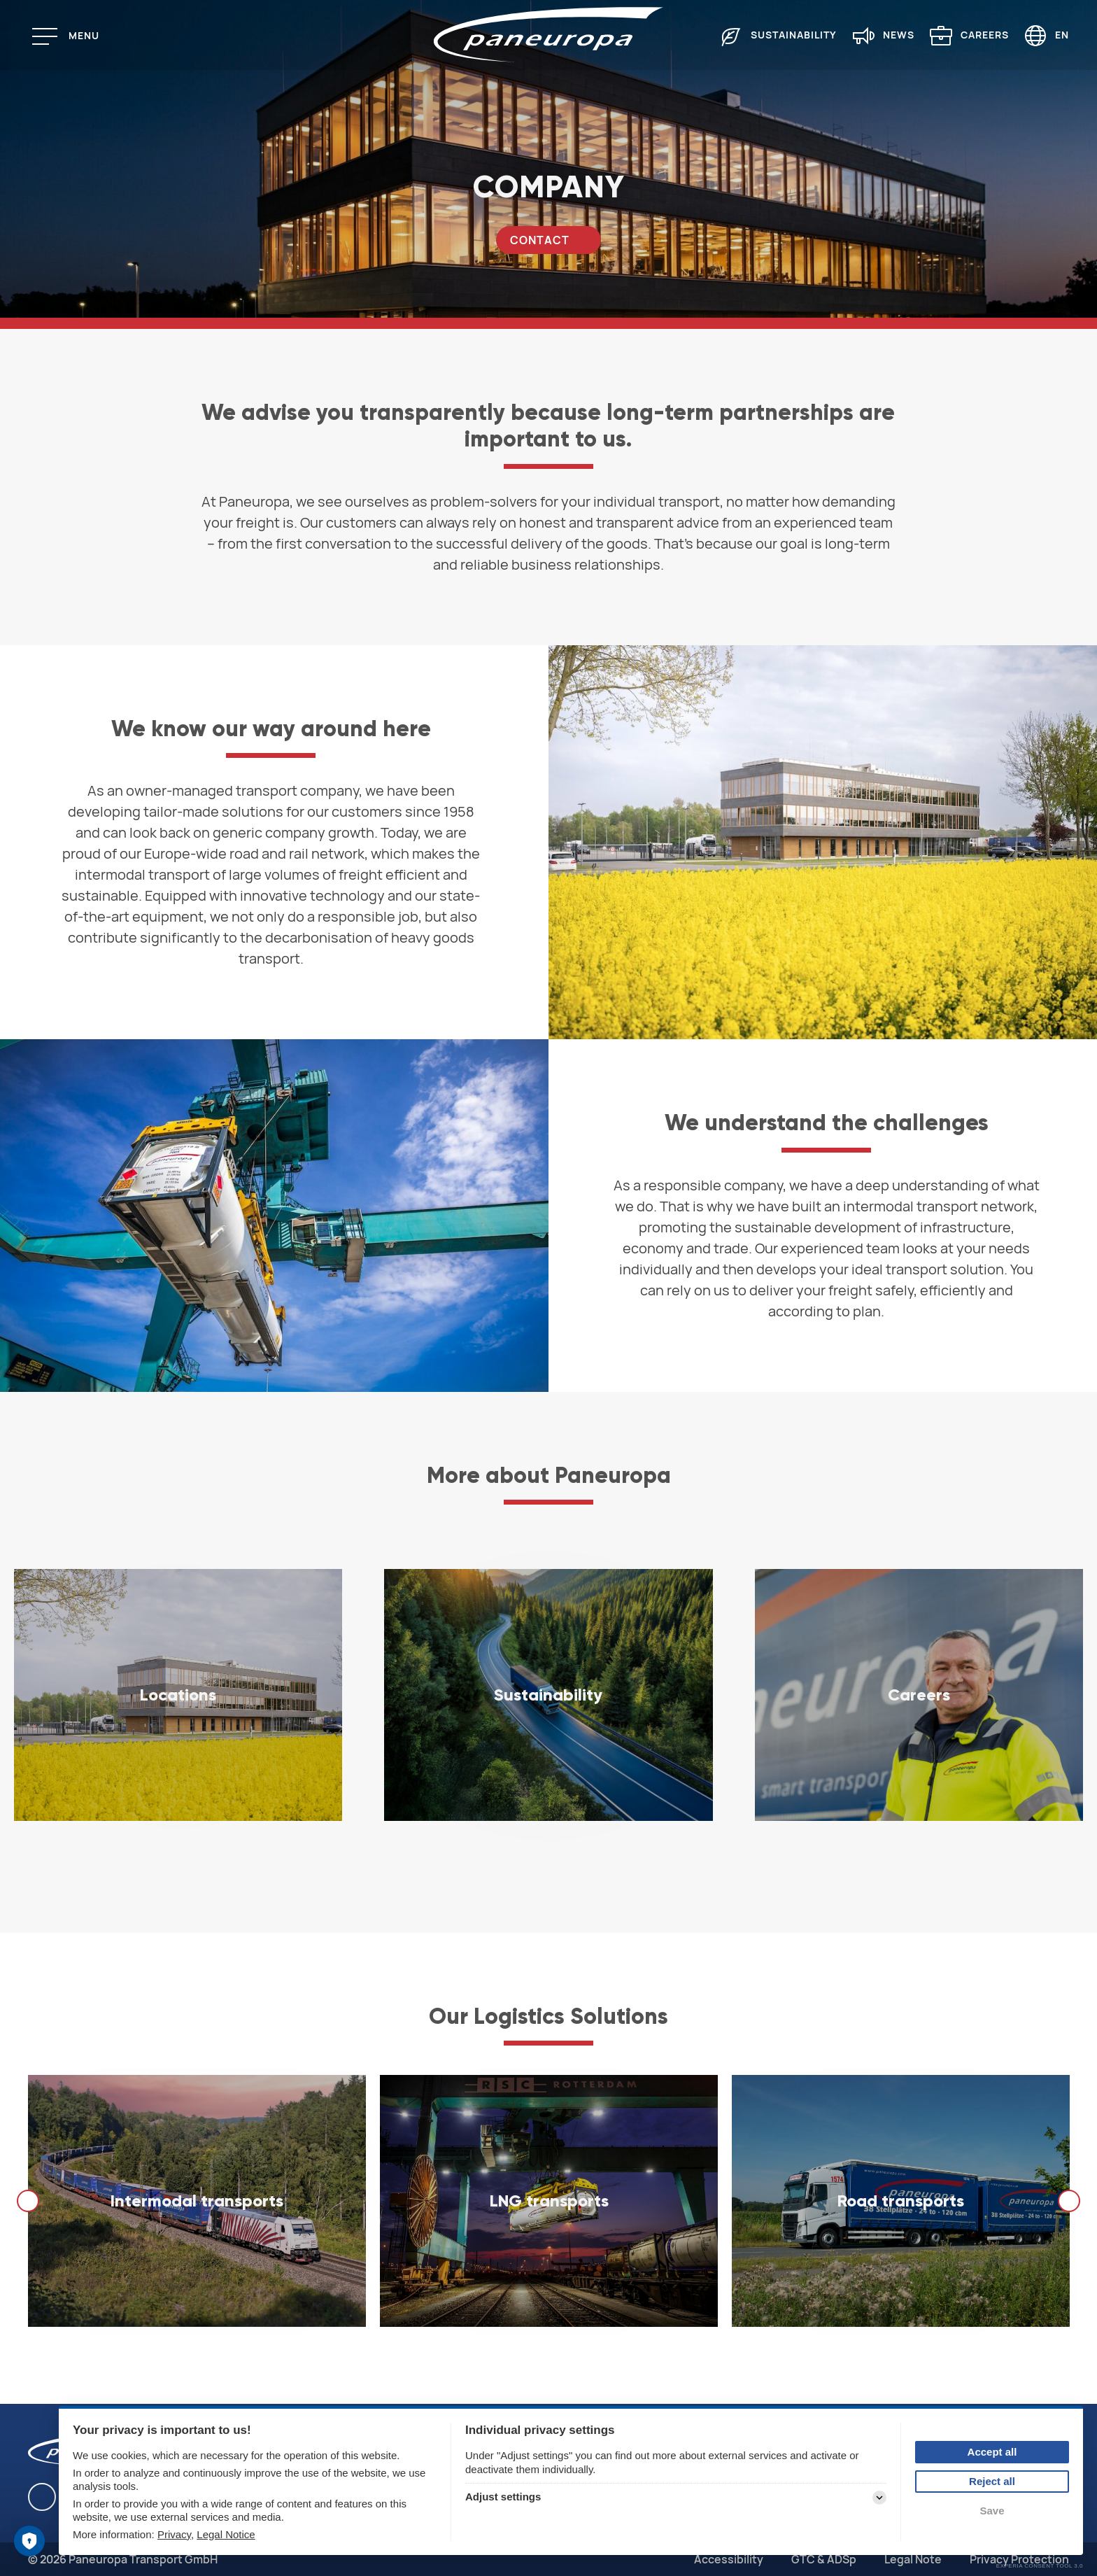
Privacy (174, 2534)
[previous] (28, 2201)
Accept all (992, 2452)
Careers (985, 34)
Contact (539, 240)
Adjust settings (503, 2497)
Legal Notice (226, 2534)
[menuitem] (771, 35)
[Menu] (70, 36)
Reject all (992, 2481)
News (898, 34)
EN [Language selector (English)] (1062, 34)
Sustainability (794, 34)
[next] (1069, 2201)
